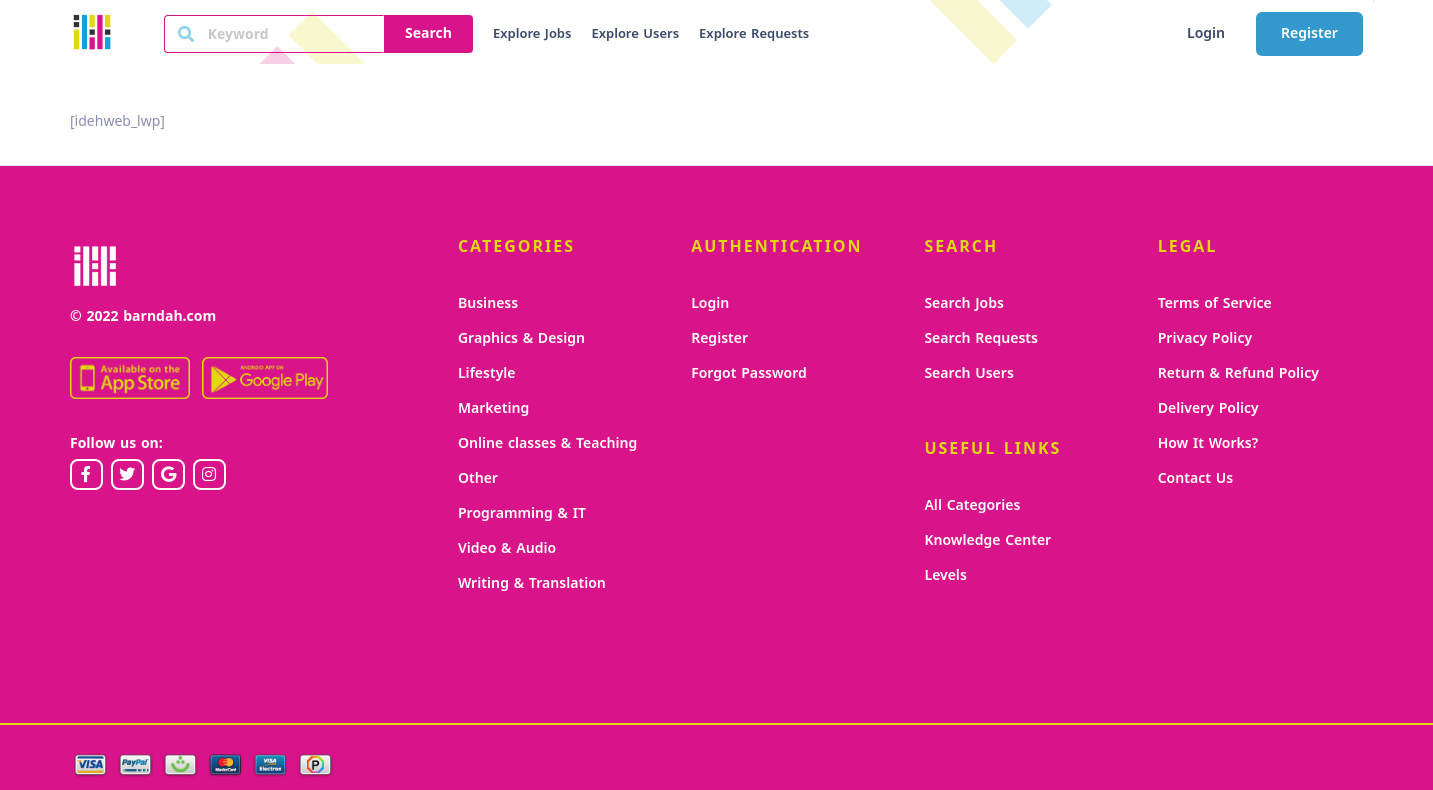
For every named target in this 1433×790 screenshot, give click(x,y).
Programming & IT (522, 513)
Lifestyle (487, 373)
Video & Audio (507, 548)
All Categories (972, 505)
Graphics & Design (521, 338)
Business (488, 303)
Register (1309, 33)
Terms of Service (1215, 303)
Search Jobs (963, 303)
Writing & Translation (532, 583)
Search (428, 33)
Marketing (493, 408)
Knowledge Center (987, 540)
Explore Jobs (532, 34)
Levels (945, 575)
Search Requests (980, 338)
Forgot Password (749, 373)
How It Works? (1208, 443)
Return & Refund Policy (1238, 373)
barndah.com (169, 316)
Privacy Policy (1205, 338)
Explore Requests (754, 34)
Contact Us (1195, 478)
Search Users (968, 373)
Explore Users (635, 34)
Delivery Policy (1208, 408)
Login (1206, 33)
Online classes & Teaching (547, 443)
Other (478, 478)
